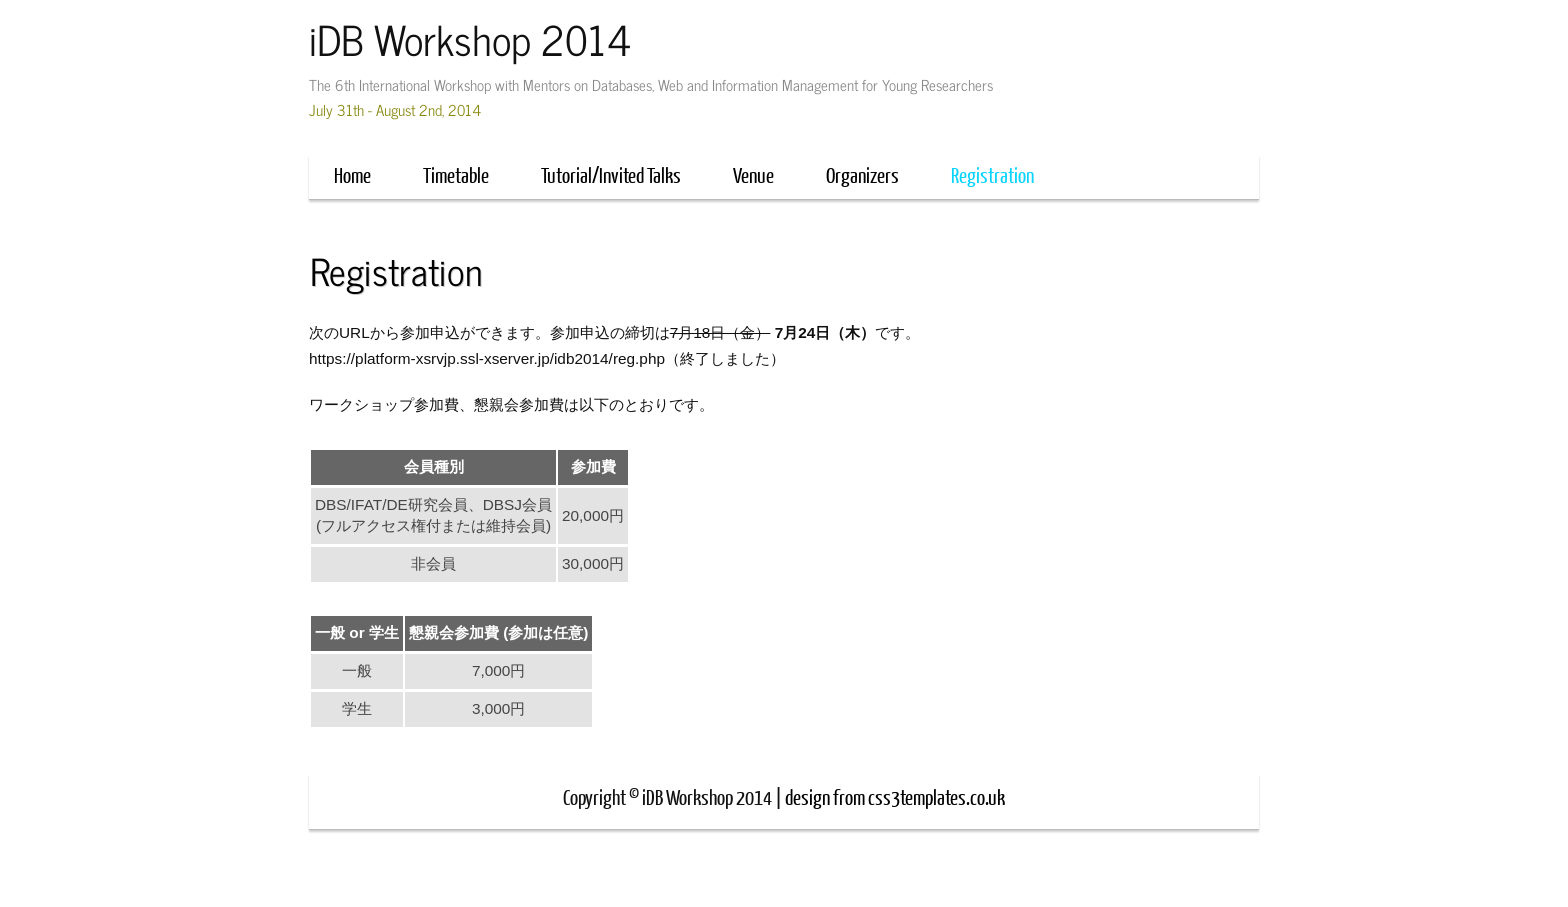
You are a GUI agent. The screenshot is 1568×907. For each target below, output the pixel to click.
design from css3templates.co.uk (895, 796)
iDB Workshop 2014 (470, 38)
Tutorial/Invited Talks (611, 174)
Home (352, 174)
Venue (753, 174)
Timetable (456, 174)
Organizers (862, 174)
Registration (992, 174)
